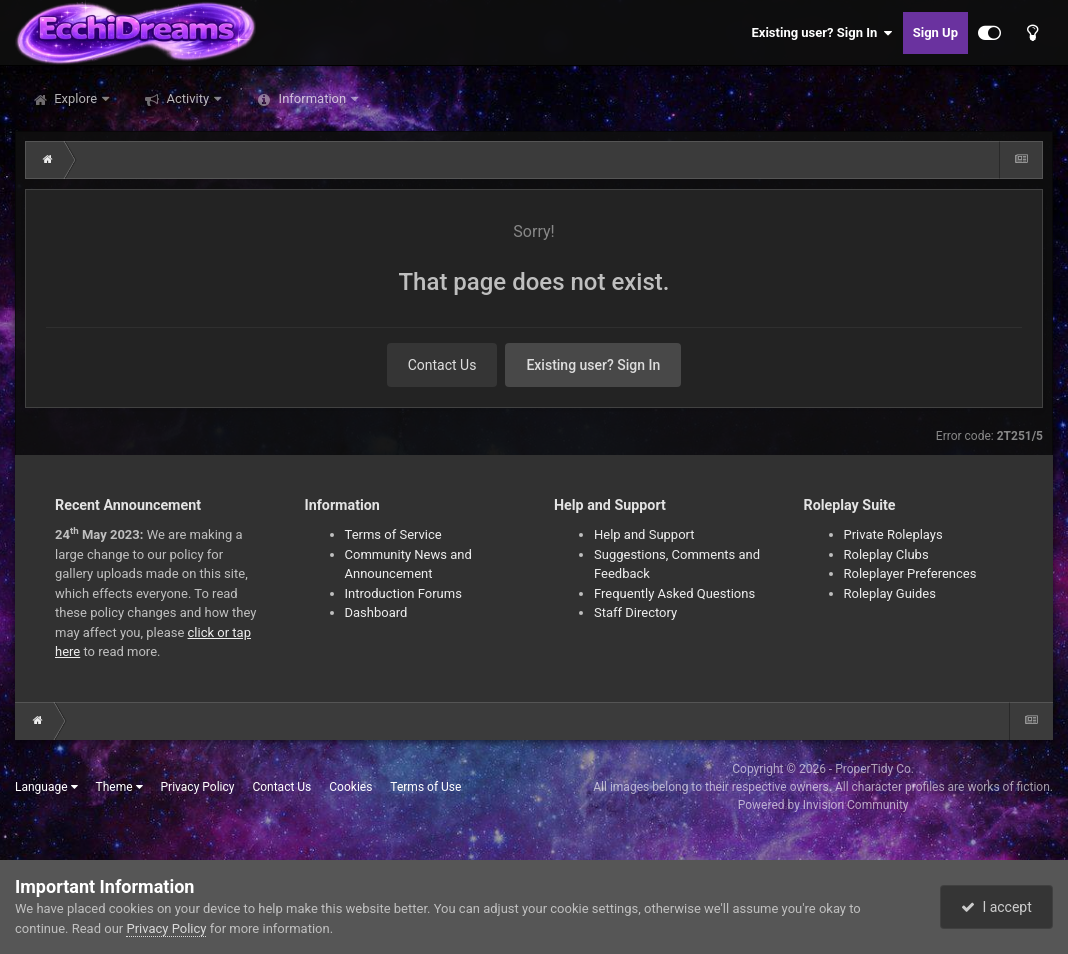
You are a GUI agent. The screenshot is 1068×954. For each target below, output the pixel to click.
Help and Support (644, 534)
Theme (119, 787)
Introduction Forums (403, 593)
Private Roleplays (893, 534)
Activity (187, 98)
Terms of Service (393, 534)
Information (312, 98)
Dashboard (376, 612)
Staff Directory (635, 612)
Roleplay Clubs (886, 554)
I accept (996, 907)
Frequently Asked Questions (674, 593)
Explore (75, 98)
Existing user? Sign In (822, 33)
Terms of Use (425, 787)
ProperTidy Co (873, 769)
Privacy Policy (198, 787)
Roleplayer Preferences (910, 573)
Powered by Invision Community (823, 805)
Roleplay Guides (890, 593)
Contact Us (442, 365)
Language (46, 787)
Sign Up (935, 32)
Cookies (350, 787)
